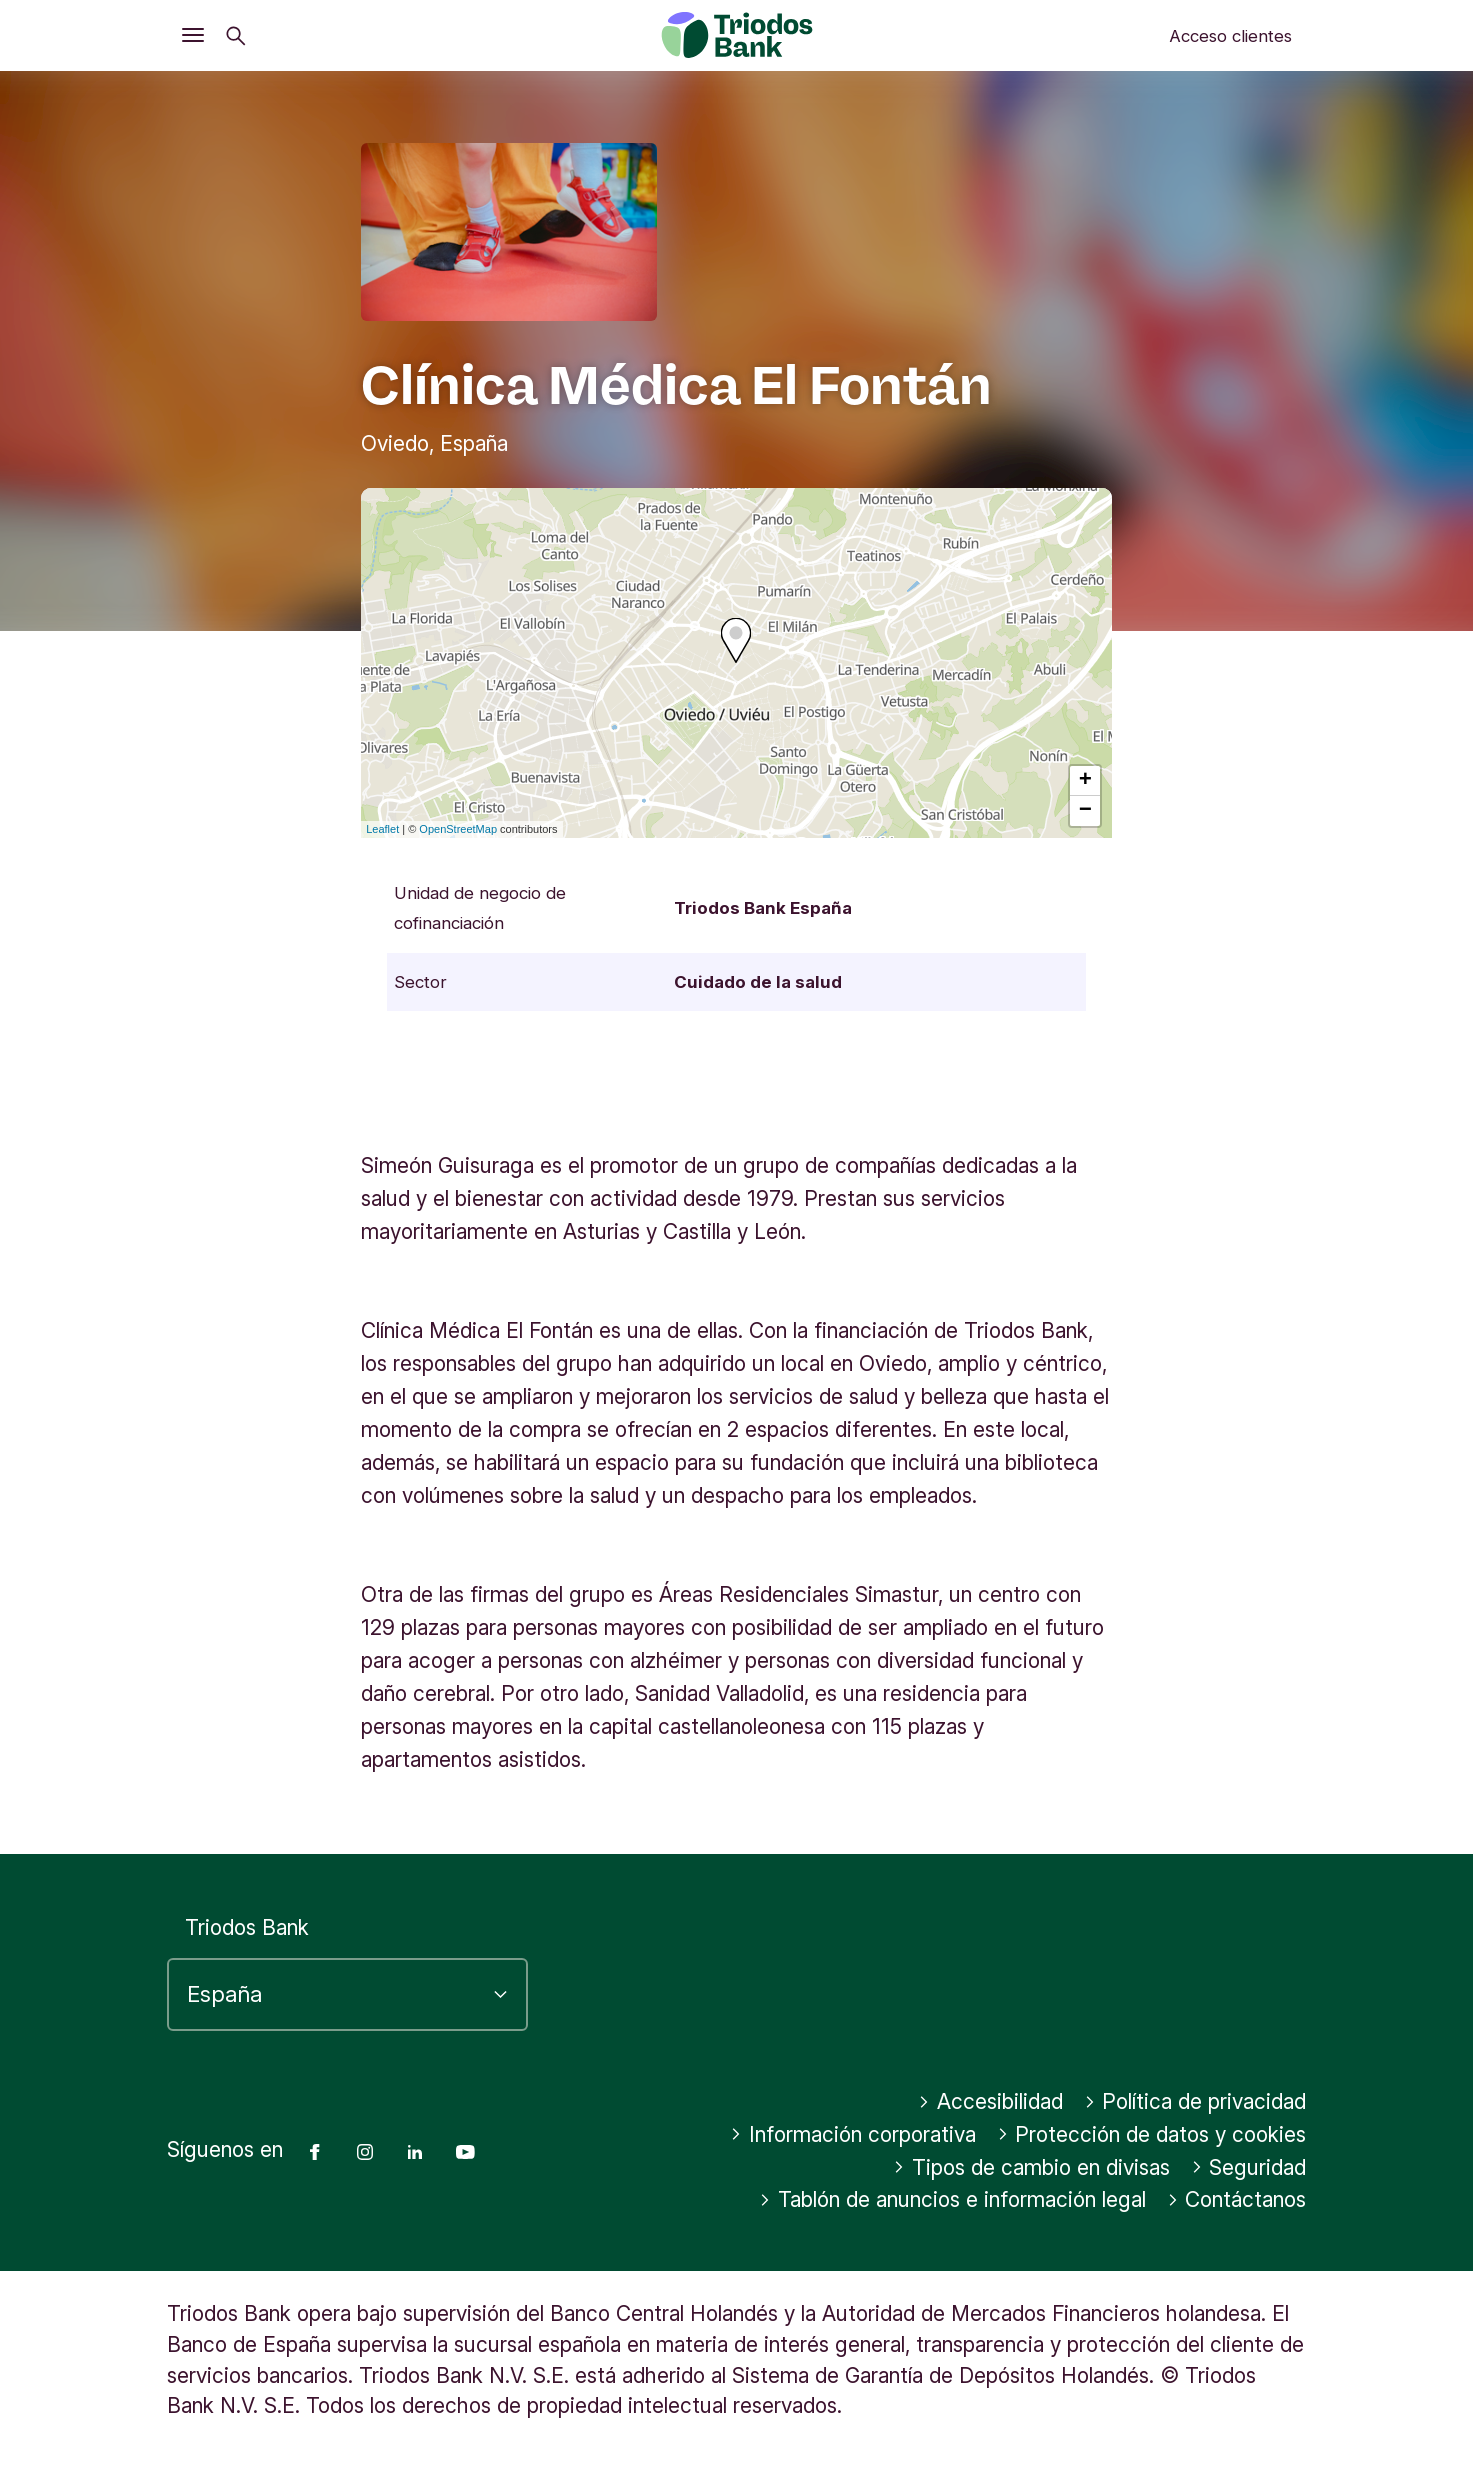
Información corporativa (853, 2134)
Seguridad (1249, 2167)
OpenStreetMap (458, 829)
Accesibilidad (990, 2101)
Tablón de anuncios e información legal (952, 2199)
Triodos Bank (247, 1927)
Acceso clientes (1230, 36)
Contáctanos (1237, 2199)
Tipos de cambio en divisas (1031, 2167)
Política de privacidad (1195, 2101)
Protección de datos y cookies (1152, 2134)
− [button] (1085, 811)
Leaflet (382, 829)
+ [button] (1085, 781)
